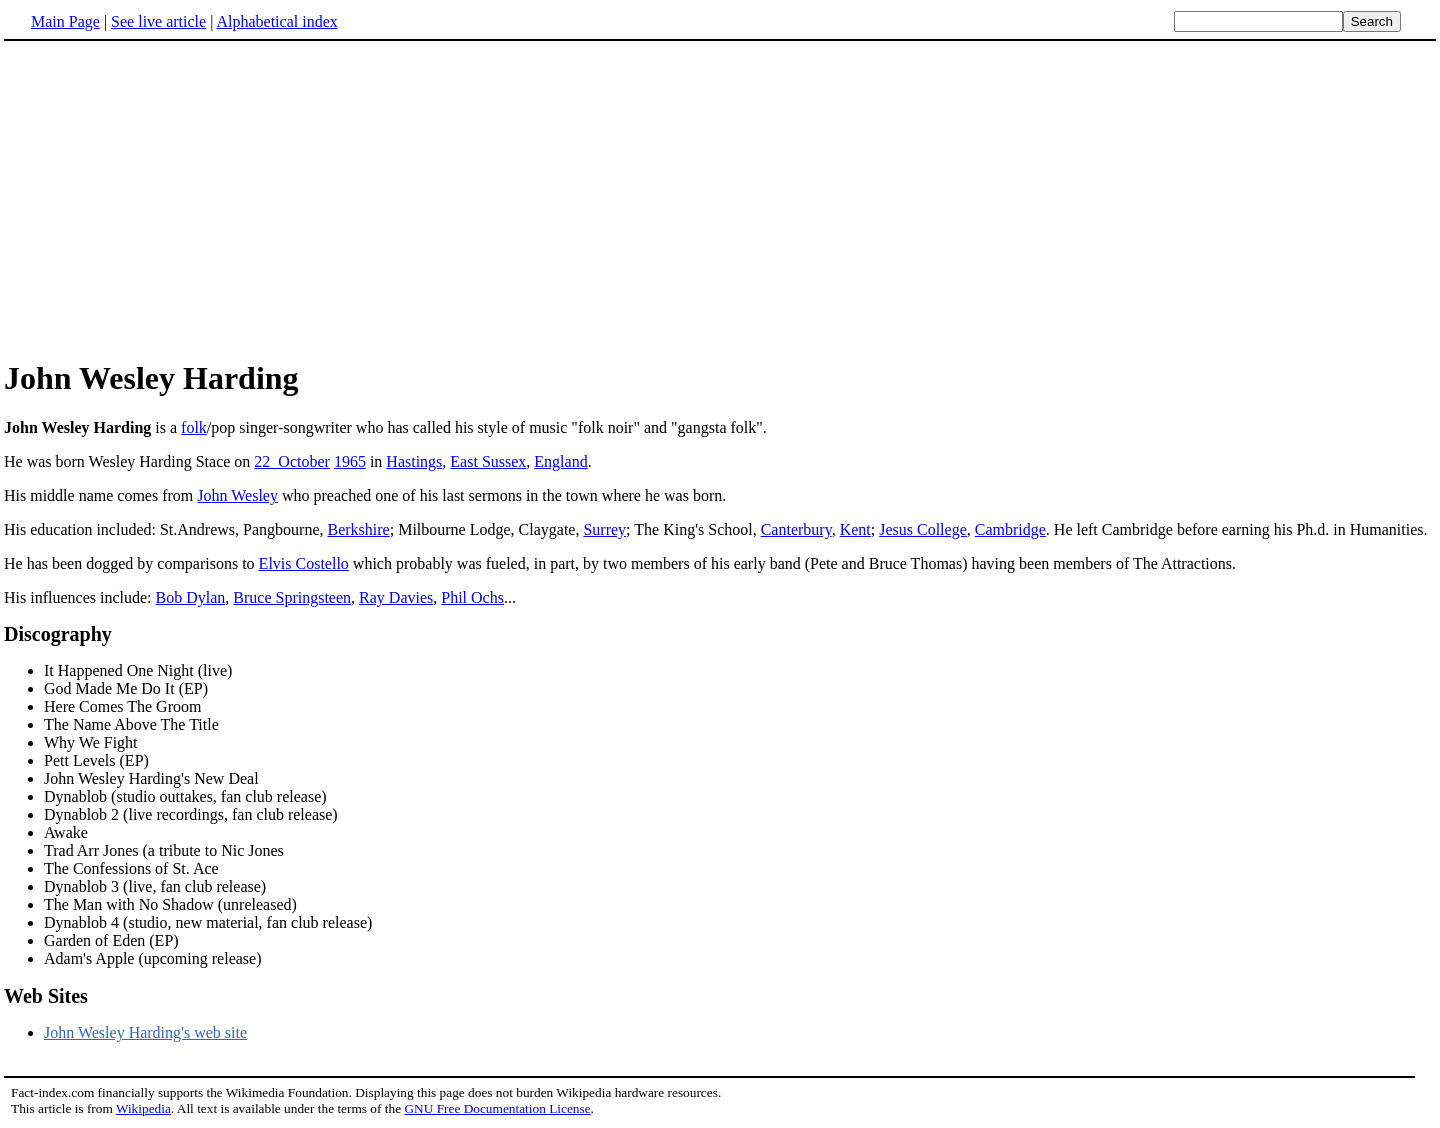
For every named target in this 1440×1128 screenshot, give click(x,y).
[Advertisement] (172, 199)
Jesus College (923, 529)
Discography (58, 634)
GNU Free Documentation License (497, 1108)
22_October (292, 461)
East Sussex (488, 461)
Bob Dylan (191, 597)
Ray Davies (396, 597)
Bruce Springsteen (292, 597)
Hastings (414, 461)
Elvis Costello (304, 563)
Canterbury (796, 529)
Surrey (604, 529)
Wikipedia (143, 1108)
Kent (855, 529)
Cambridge (1010, 529)
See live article (158, 21)
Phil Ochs (472, 597)
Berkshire (359, 529)
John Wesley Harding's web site (145, 1032)
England (560, 461)
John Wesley (237, 495)
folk (194, 427)
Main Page (65, 21)
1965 (350, 461)
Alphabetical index (276, 21)
